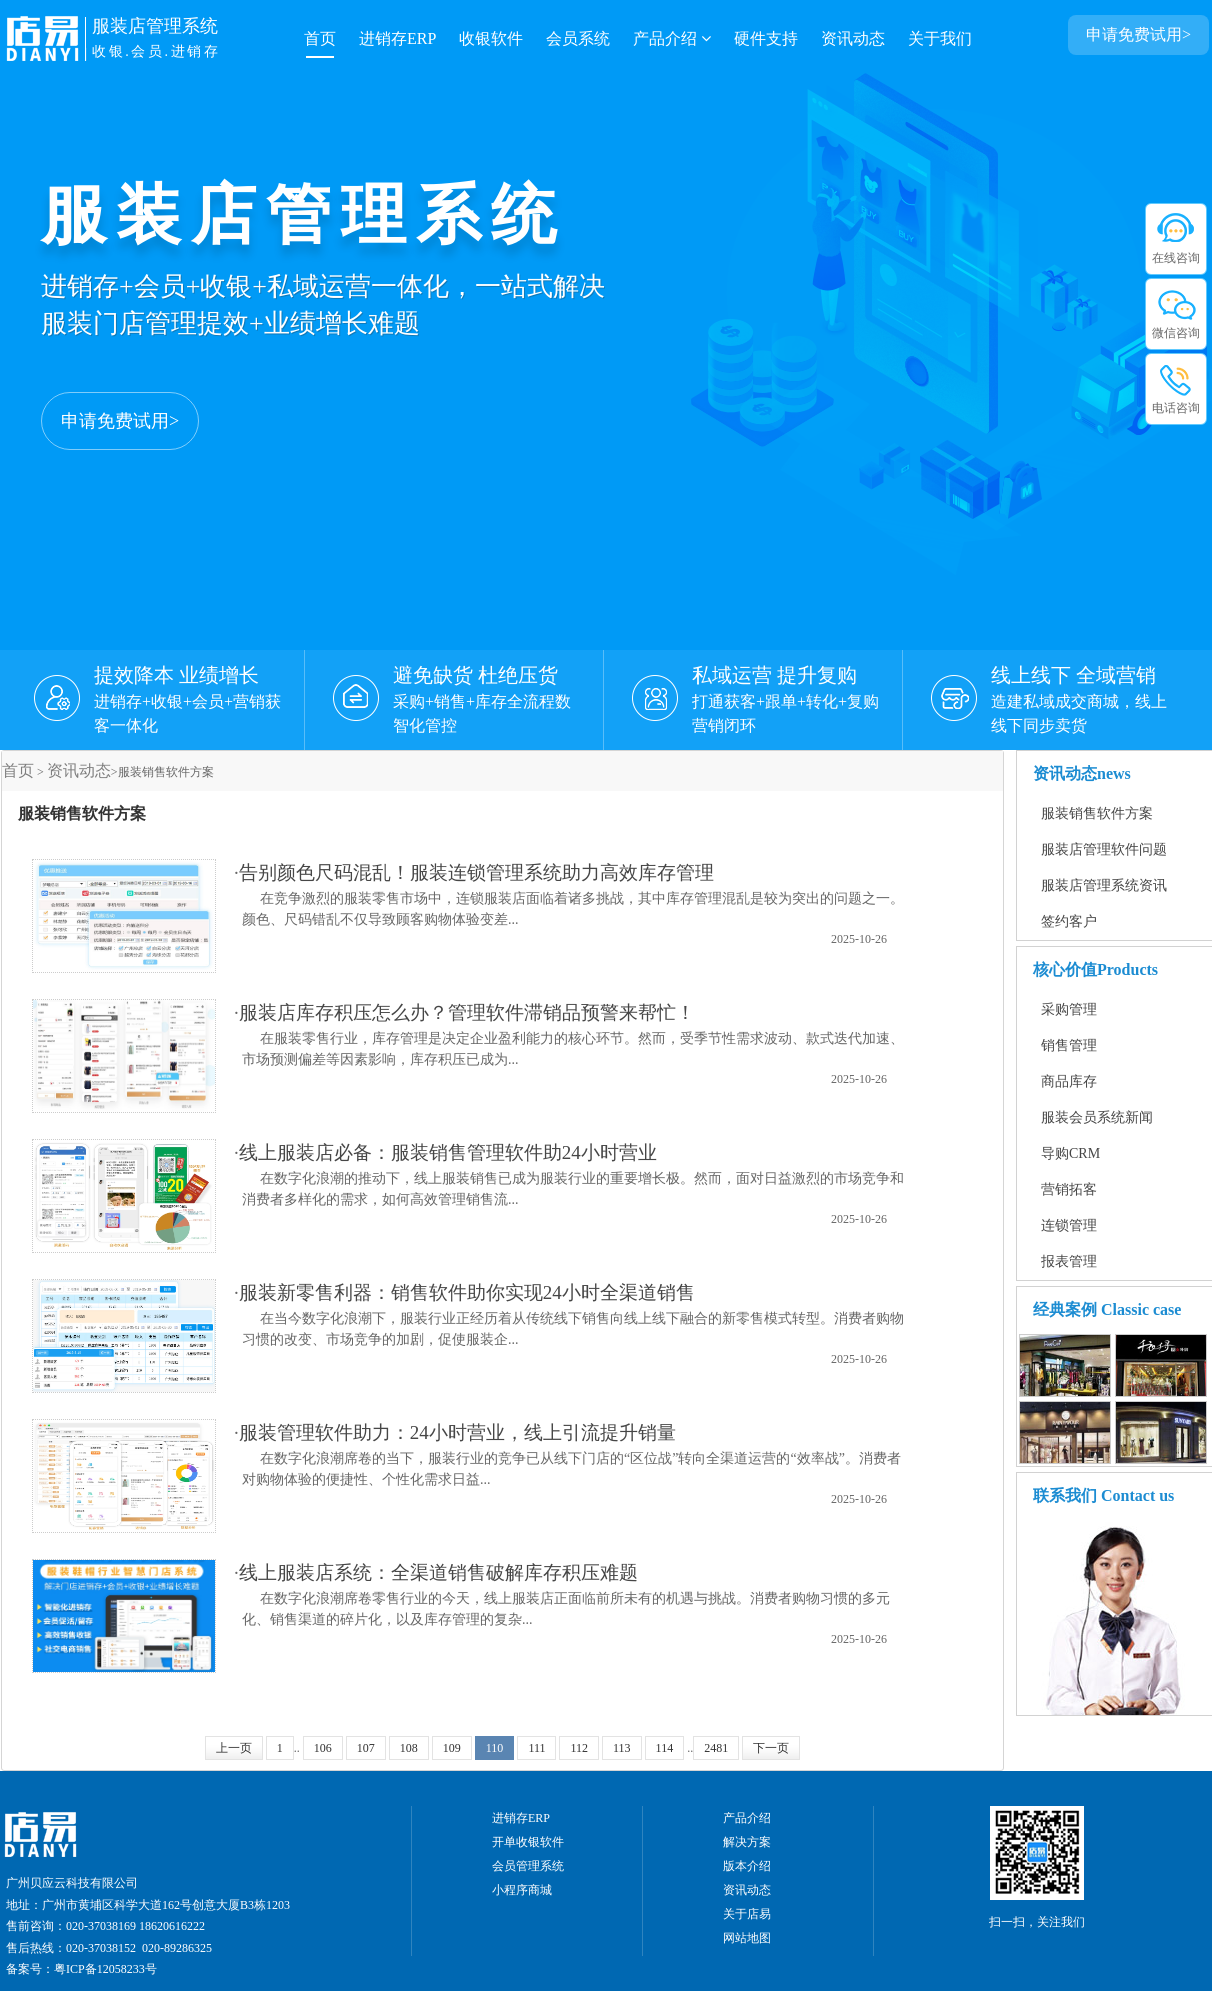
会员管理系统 (528, 1866)
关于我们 (940, 38)
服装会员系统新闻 (1097, 1117)
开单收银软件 (528, 1842)
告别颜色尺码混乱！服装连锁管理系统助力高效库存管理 (476, 872)
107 (366, 1748)
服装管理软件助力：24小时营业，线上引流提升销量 (457, 1432)
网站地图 (747, 1938)
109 (452, 1748)
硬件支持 (766, 38)
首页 (320, 38)
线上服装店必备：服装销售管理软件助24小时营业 (448, 1152)
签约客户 (1069, 921)
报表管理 (1069, 1261)
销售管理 (1069, 1045)
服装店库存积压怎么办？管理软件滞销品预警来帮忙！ (467, 1012)
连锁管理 (1069, 1225)
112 (579, 1748)
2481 (716, 1748)
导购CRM (1070, 1153)
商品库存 (1069, 1081)
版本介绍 (747, 1866)
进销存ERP (397, 38)
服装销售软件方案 (1097, 813)
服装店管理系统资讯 (1104, 885)
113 (622, 1748)
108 (409, 1748)
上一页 (234, 1748)
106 (323, 1748)
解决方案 (747, 1842)
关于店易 (747, 1914)
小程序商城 (522, 1890)
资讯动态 (853, 38)
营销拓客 (1069, 1189)
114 (665, 1748)
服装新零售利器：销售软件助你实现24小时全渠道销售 (467, 1292)
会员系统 (578, 38)
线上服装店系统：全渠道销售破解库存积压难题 (438, 1572)
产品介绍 (672, 38)
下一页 (771, 1748)
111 (536, 1748)
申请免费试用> (120, 421)
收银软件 (491, 38)
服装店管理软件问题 (1104, 849)
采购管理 (1069, 1009)
